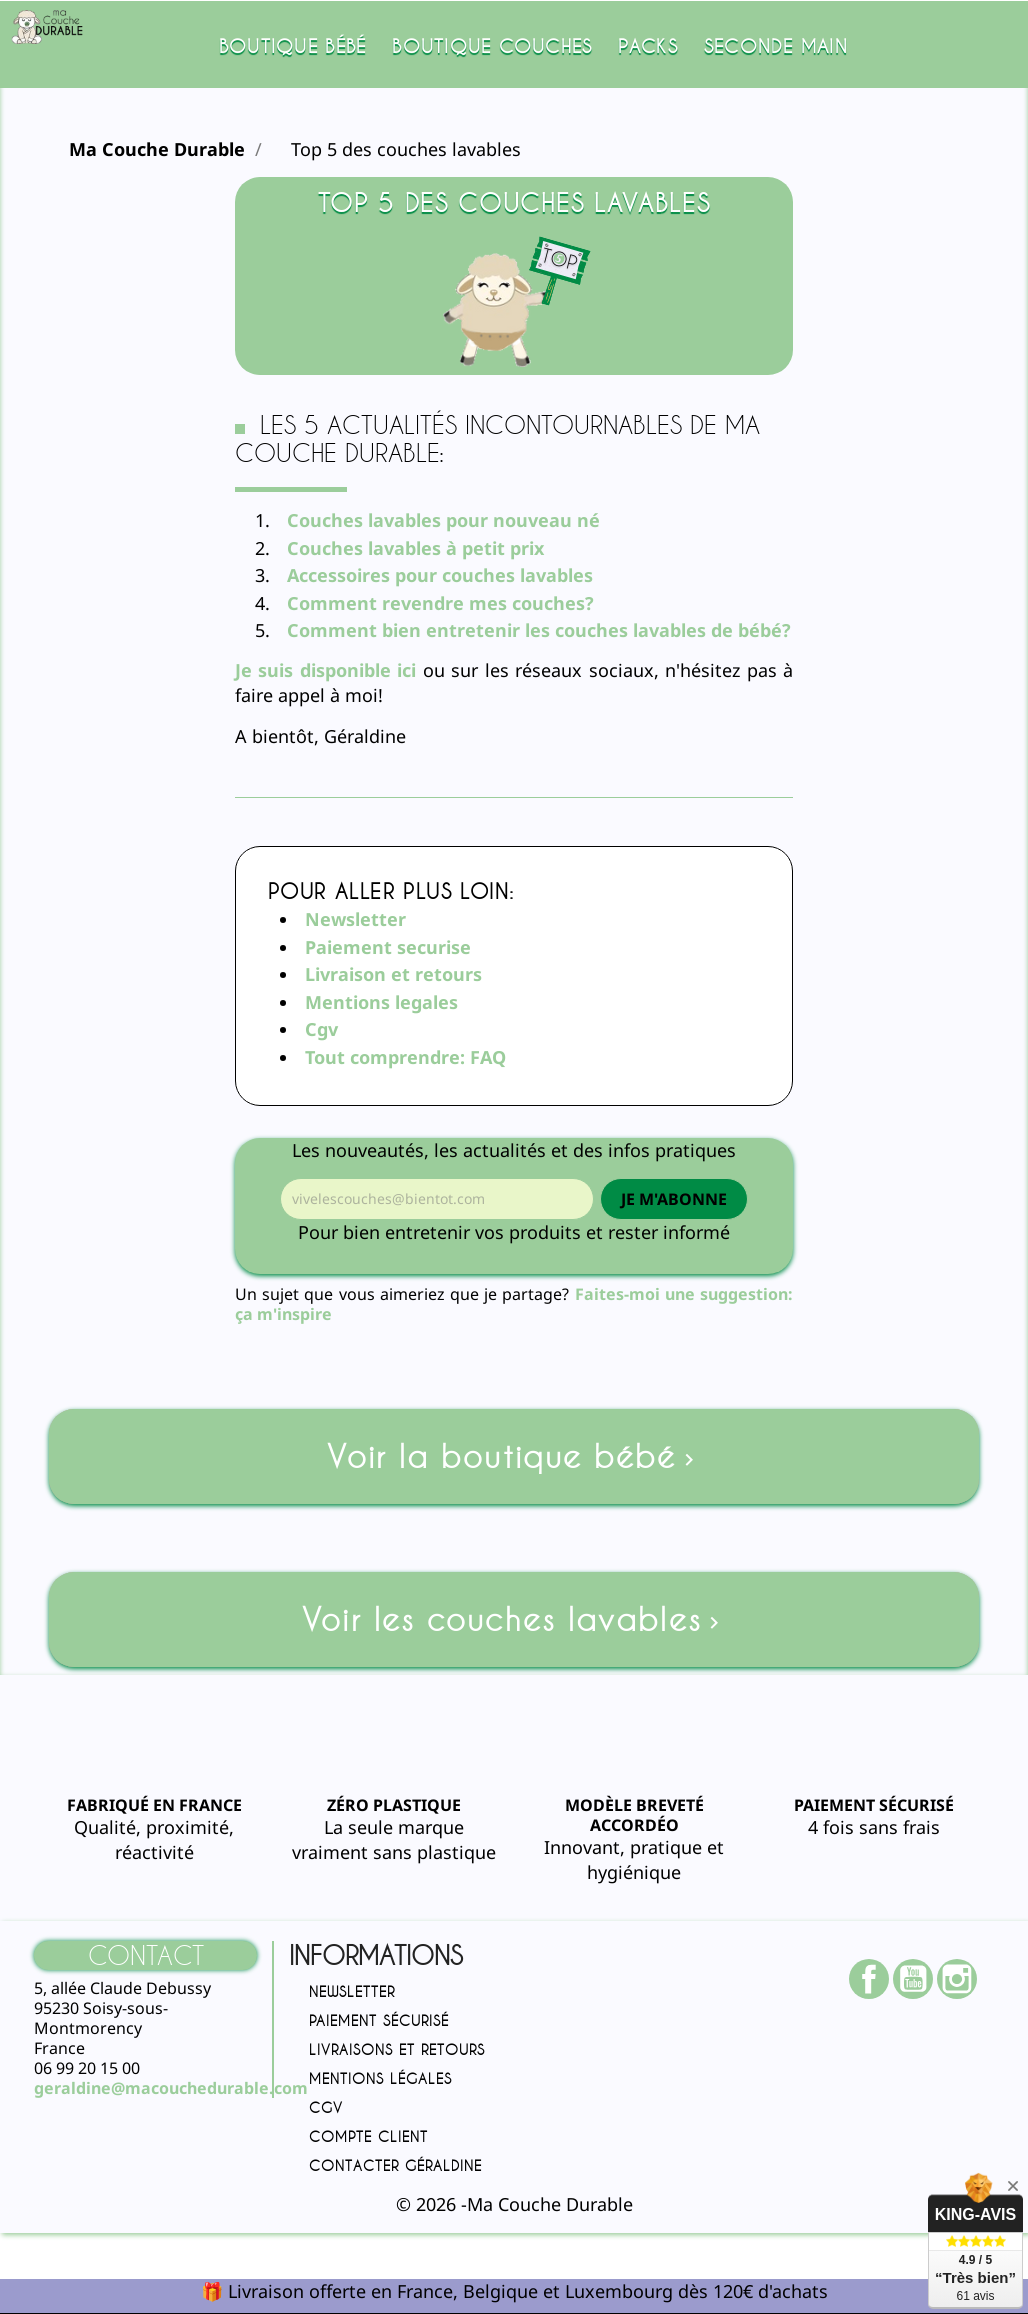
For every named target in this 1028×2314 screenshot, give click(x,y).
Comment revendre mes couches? (440, 603)
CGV (326, 2107)
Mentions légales (380, 2078)
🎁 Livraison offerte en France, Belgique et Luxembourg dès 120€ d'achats (514, 2291)
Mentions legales (381, 1002)
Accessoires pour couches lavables (440, 575)
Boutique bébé (292, 46)
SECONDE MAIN (776, 46)
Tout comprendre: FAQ (405, 1057)
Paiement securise (388, 947)
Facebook (879, 1979)
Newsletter (355, 919)
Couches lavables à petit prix (415, 548)
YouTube (923, 1979)
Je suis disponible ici (325, 670)
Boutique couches (492, 46)
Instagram (967, 1979)
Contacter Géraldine (395, 2165)
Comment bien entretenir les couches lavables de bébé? (539, 630)
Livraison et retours (393, 974)
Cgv (321, 1029)
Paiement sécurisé (379, 2020)
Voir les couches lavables (514, 1619)
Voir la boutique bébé (513, 1456)
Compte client (368, 2136)
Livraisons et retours (397, 2049)
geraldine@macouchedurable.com (171, 2088)
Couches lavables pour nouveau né (446, 520)
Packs (647, 46)
